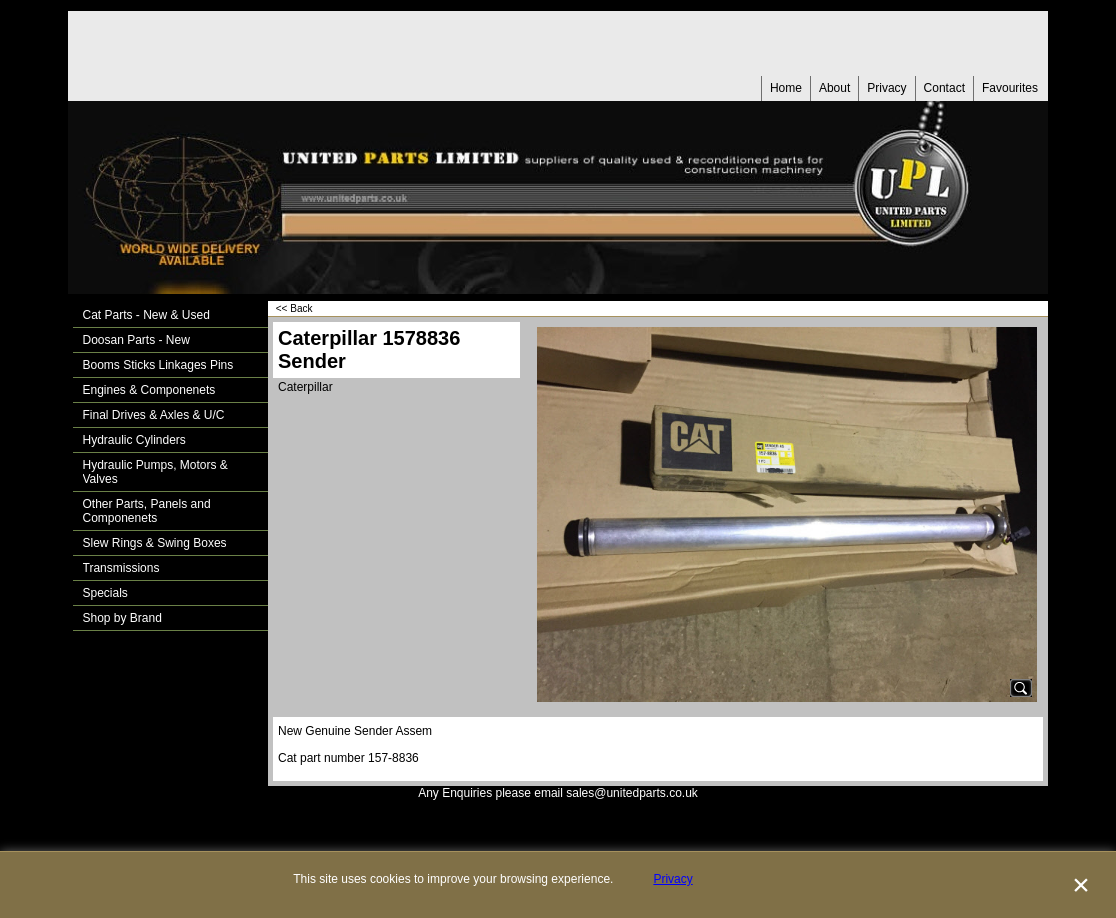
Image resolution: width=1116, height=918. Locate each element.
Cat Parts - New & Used (146, 315)
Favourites (1010, 88)
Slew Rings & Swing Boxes (155, 543)
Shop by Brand (122, 618)
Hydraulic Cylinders (134, 440)
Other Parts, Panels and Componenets (147, 511)
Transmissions (121, 568)
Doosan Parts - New (136, 340)
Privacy (886, 88)
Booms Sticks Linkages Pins (158, 365)
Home (786, 88)
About (834, 88)
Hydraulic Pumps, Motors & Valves (155, 472)
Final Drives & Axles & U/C (154, 415)
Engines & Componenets (149, 390)
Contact (944, 88)
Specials (105, 593)
